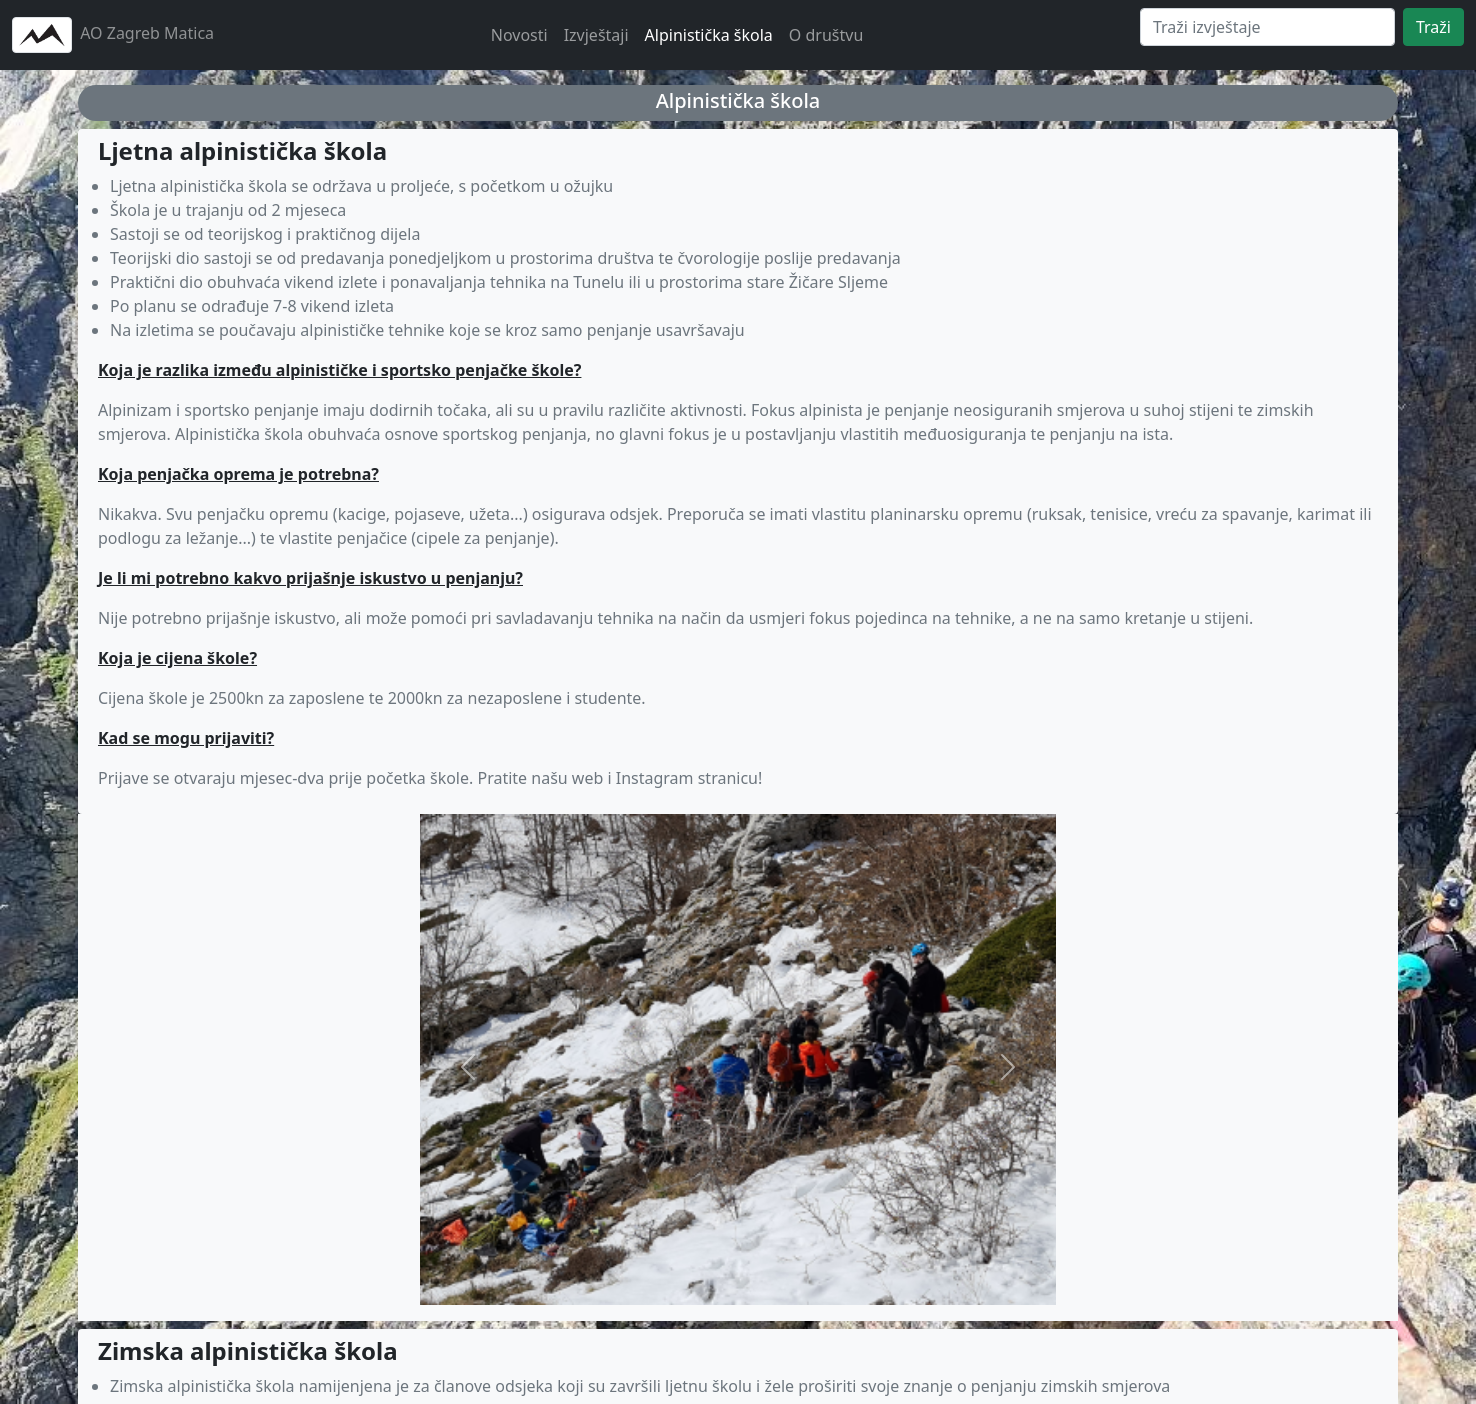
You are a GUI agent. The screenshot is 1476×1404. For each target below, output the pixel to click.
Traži (1433, 27)
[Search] (1267, 27)
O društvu (826, 35)
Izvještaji (596, 35)
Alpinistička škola (709, 35)
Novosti (519, 35)
